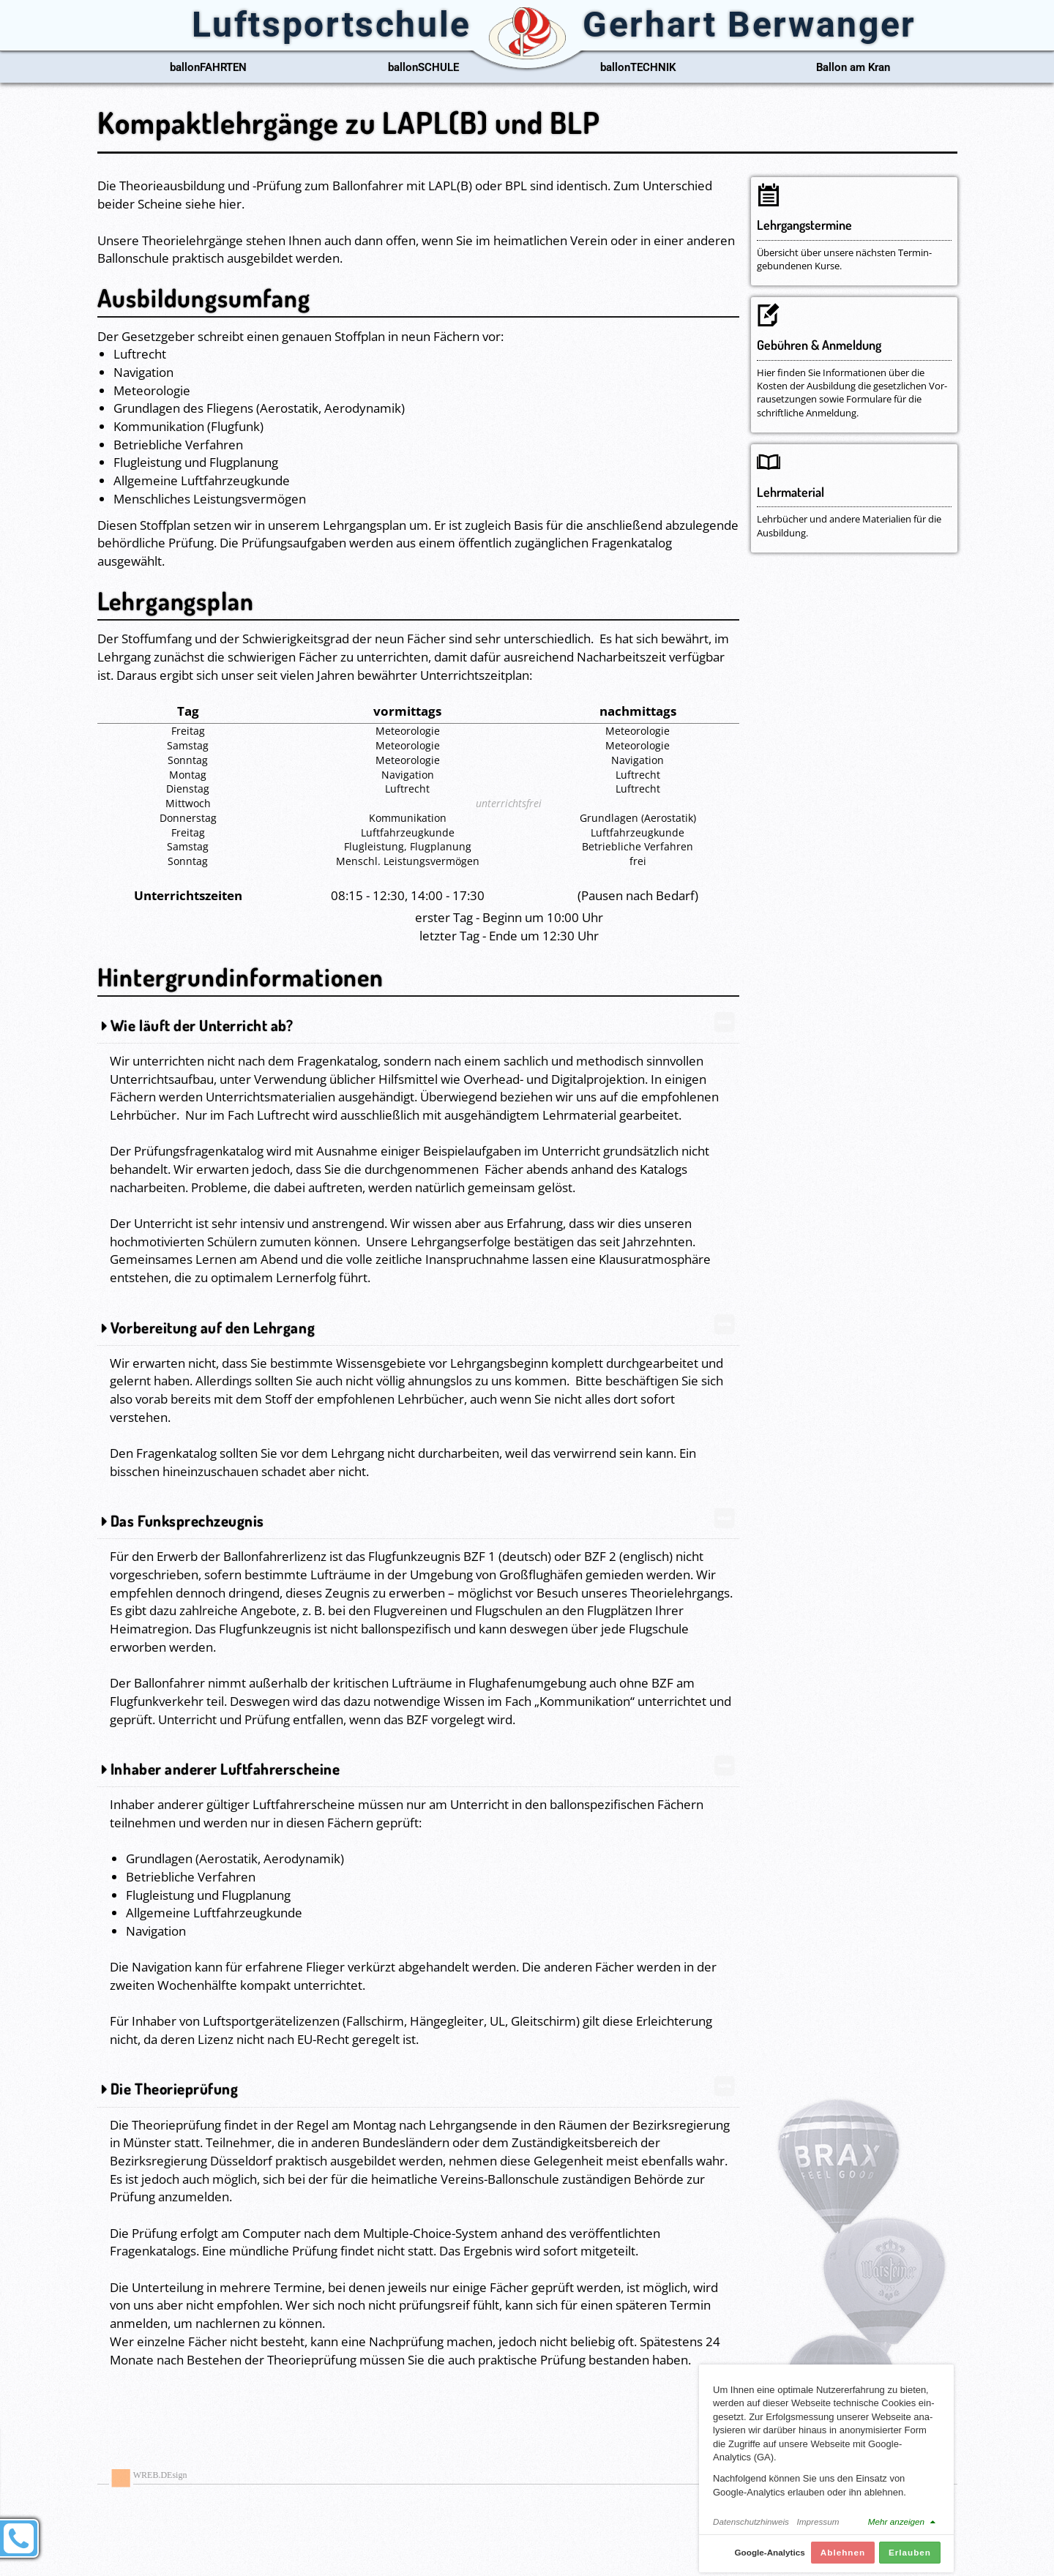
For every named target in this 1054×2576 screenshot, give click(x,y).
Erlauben (910, 2560)
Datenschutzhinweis (751, 2529)
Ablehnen (843, 2560)
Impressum (818, 2529)
